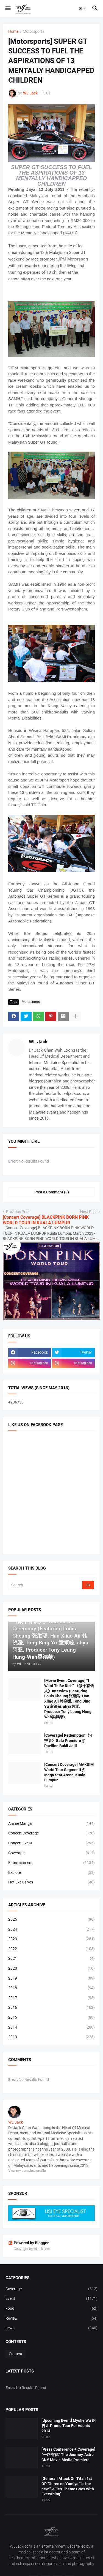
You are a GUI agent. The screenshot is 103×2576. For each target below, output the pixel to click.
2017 (51, 1998)
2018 (51, 1988)
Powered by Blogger (28, 2243)
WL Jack (38, 1041)
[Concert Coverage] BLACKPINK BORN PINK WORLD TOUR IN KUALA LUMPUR (46, 1220)
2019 (51, 1978)
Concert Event (51, 1843)
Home (13, 31)
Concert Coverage (51, 1833)
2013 (51, 2037)
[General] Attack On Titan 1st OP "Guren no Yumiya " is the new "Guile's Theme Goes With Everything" (67, 2486)
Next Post (88, 1211)
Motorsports (33, 31)
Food (51, 2308)
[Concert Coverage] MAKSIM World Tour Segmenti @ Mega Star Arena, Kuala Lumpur (69, 1772)
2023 (51, 1939)
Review (51, 2318)
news (51, 2328)
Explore (51, 1872)
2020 (51, 1968)
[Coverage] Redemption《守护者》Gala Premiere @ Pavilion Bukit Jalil (68, 1740)
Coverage (51, 1853)
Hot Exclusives (51, 1882)
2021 (51, 1958)
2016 (51, 2007)
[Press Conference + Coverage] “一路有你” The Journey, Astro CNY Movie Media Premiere (68, 2454)
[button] (7, 8)
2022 (51, 1949)
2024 (51, 1929)
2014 (51, 2027)
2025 (51, 1919)
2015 (51, 2017)
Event (51, 2298)
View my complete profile (27, 2171)
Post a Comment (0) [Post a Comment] (51, 1192)
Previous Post (18, 1211)
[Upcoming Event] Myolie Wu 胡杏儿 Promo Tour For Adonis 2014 (68, 2425)
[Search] (45, 1585)
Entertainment (51, 1863)
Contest (15, 2354)
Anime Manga (51, 1823)
